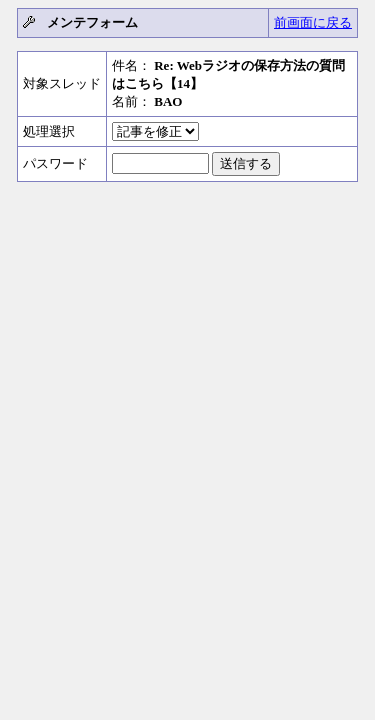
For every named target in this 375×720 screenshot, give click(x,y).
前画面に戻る (313, 22)
